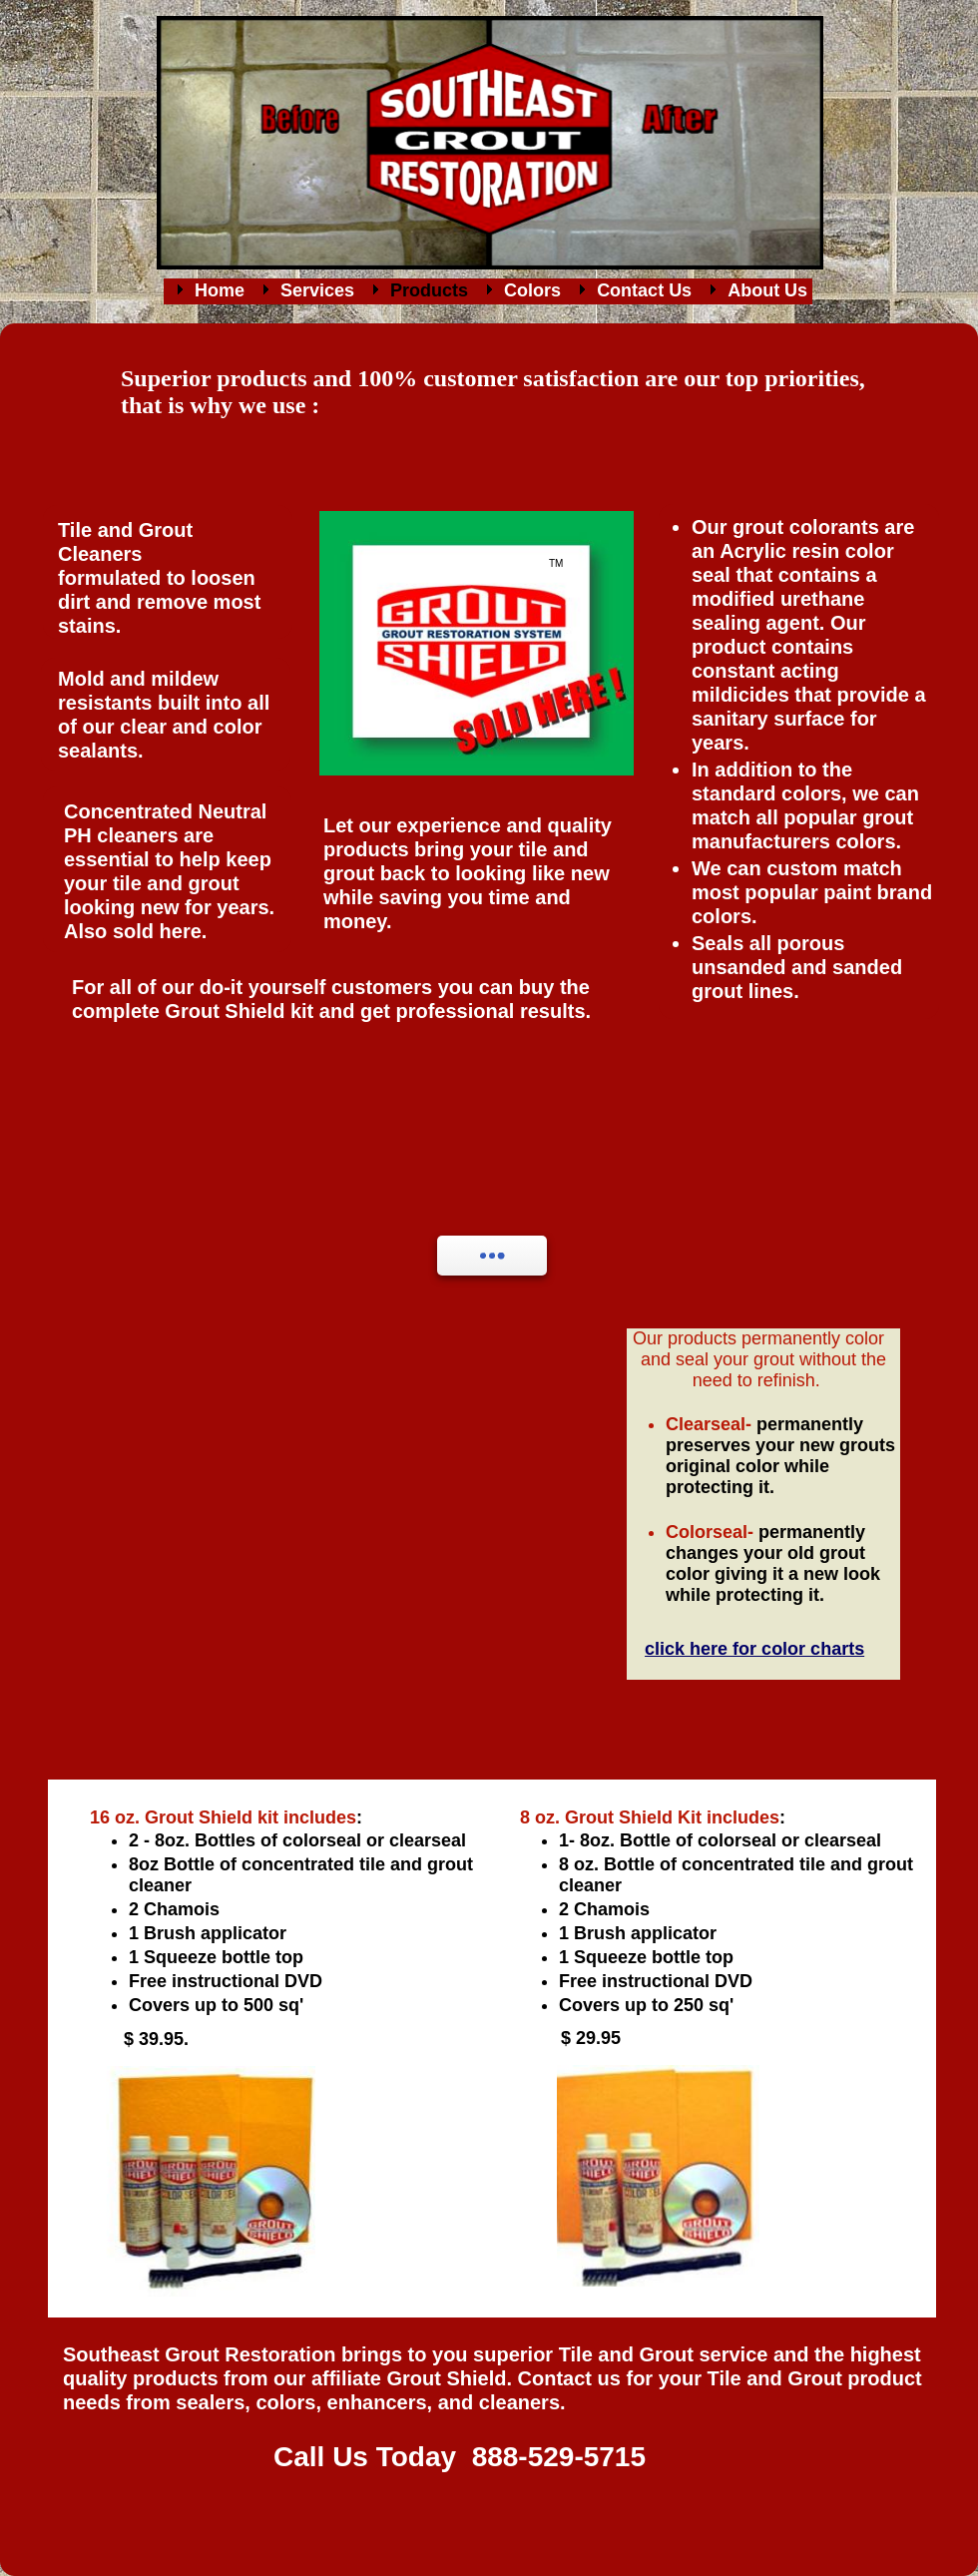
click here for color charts (754, 1649)
